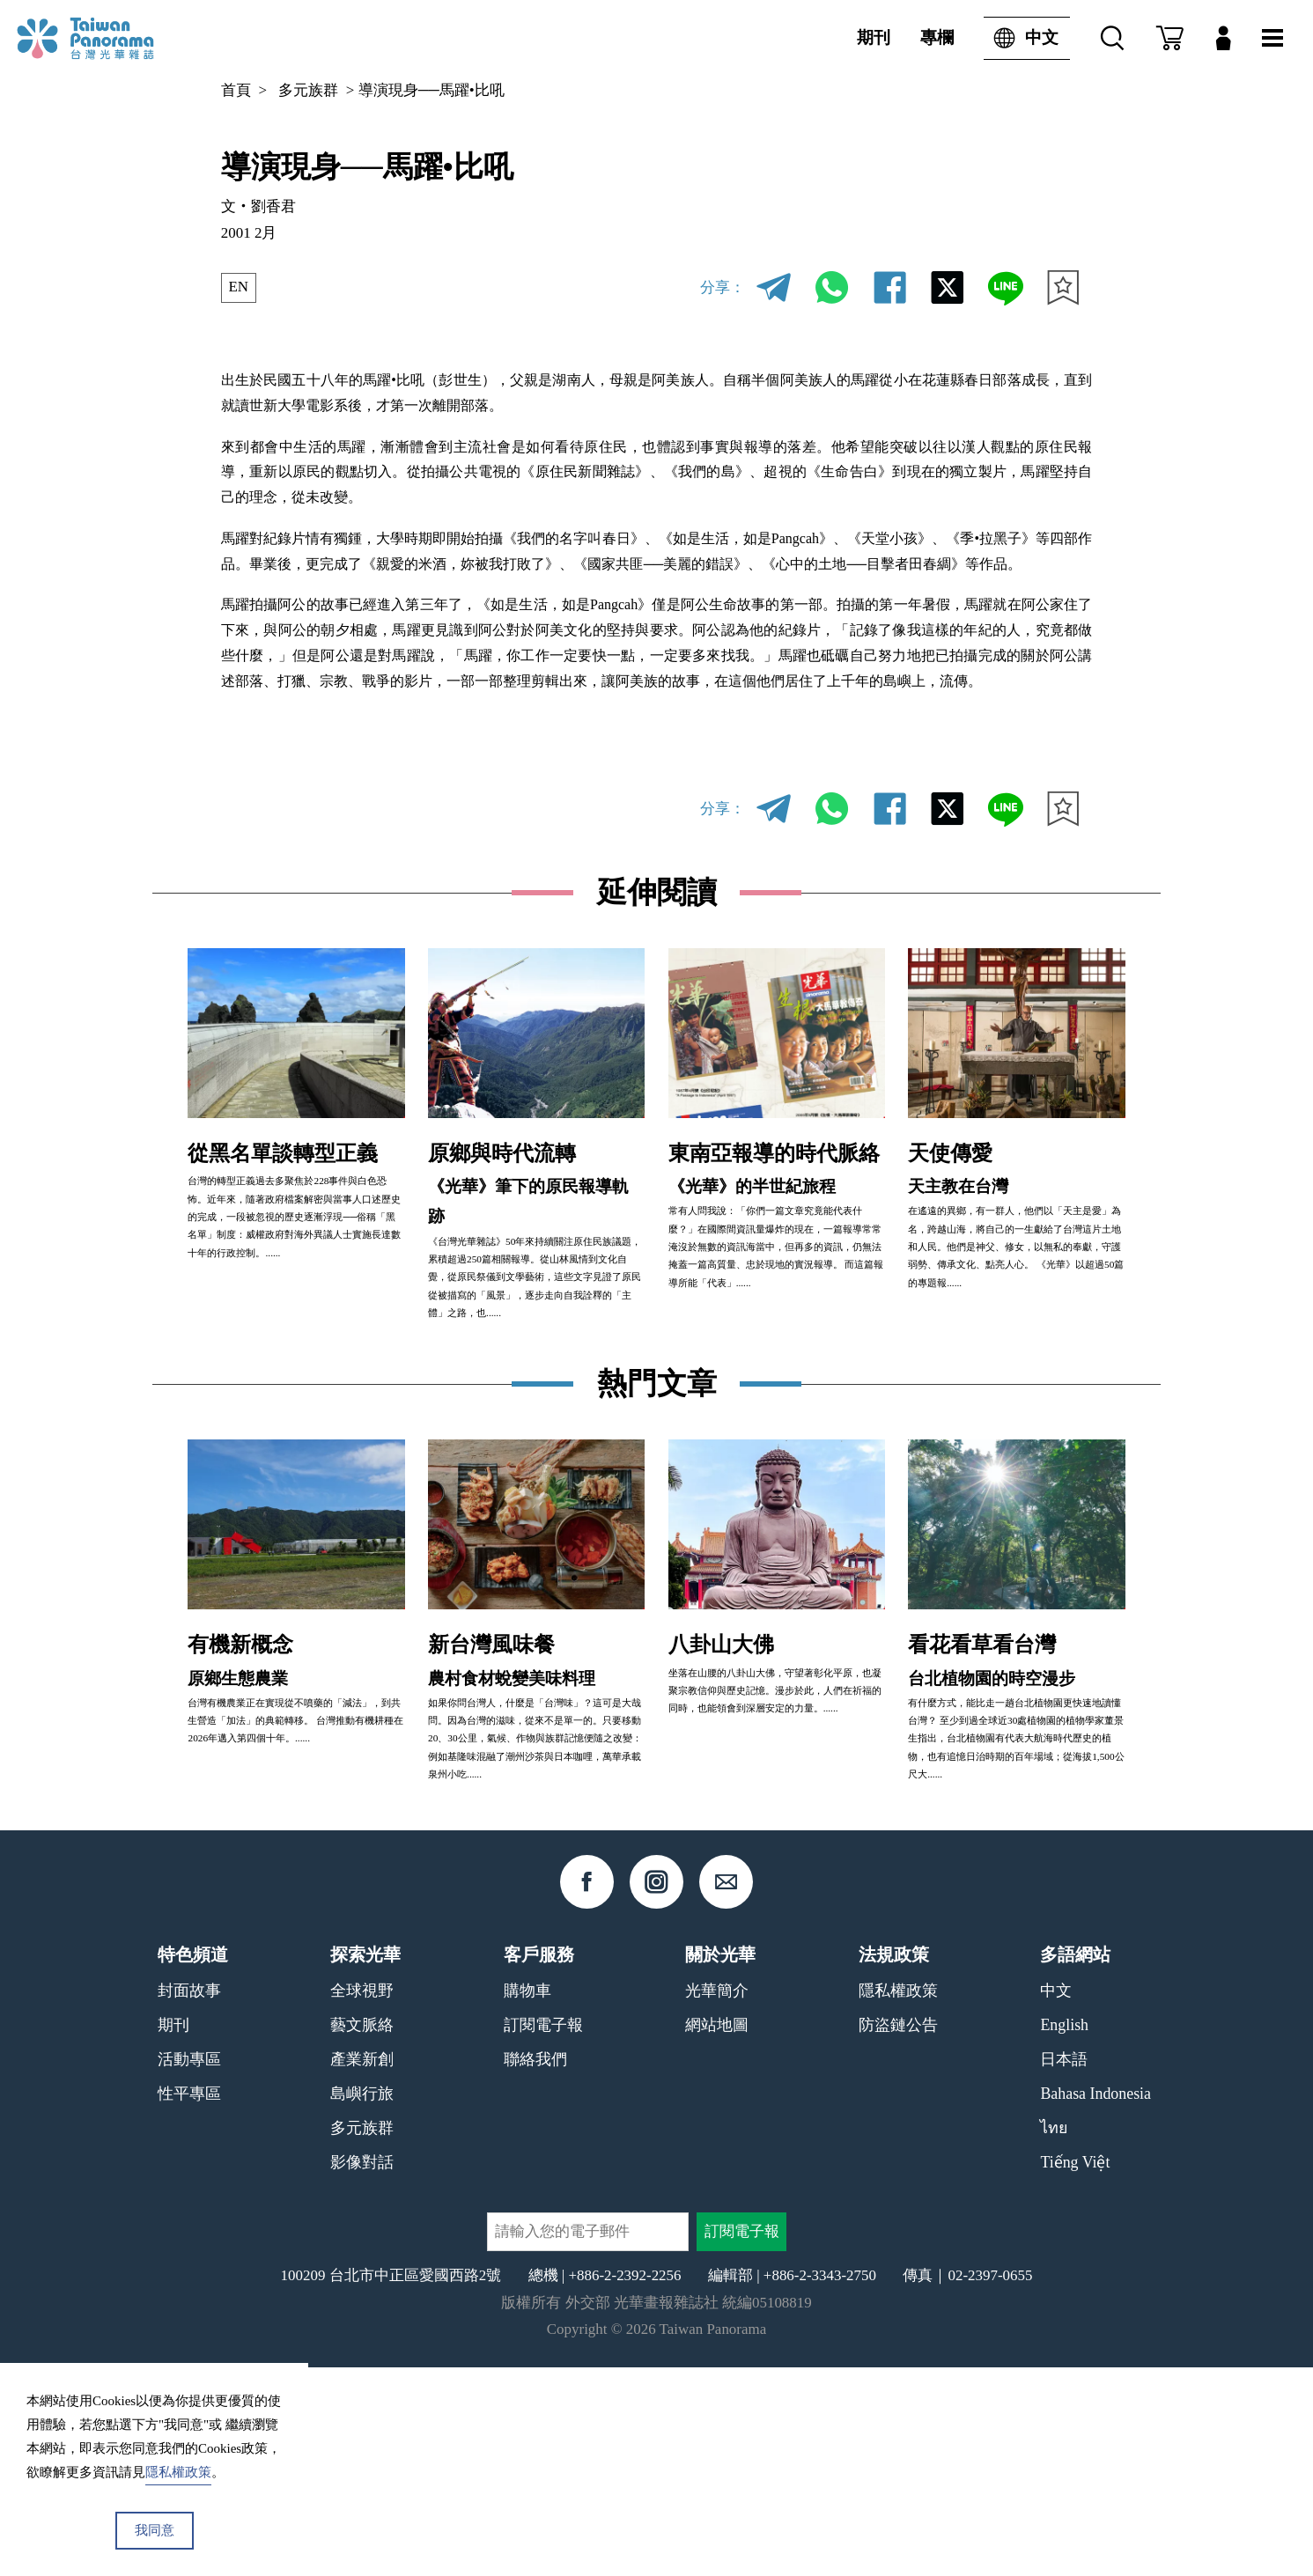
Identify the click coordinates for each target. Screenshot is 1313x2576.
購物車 (527, 2199)
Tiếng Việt (1075, 2371)
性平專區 (189, 2302)
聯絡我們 (535, 2268)
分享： (722, 287)
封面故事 (189, 2199)
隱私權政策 (898, 2199)
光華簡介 (717, 2199)
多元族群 (308, 90)
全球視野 (362, 2199)
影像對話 (362, 2371)
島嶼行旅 (362, 2302)
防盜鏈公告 (898, 2233)
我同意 (154, 2530)
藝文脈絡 (362, 2233)
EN (239, 286)
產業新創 (362, 2268)
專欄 (937, 37)
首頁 (236, 90)
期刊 (873, 37)
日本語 (1064, 2268)
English (1064, 2233)
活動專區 (189, 2268)
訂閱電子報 (543, 2233)
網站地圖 (717, 2233)
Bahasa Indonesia (1095, 2302)
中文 (1021, 38)
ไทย (1053, 2336)
